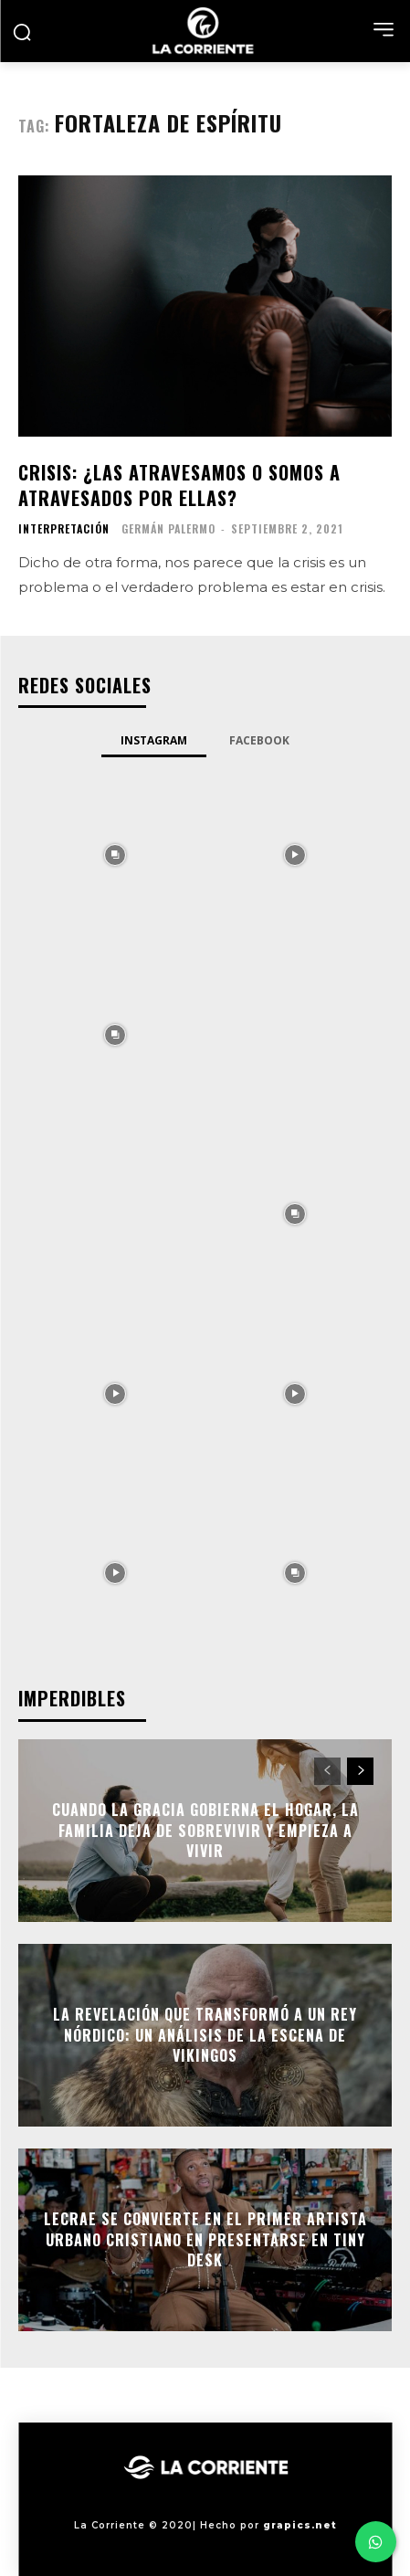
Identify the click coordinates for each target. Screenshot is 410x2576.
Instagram (154, 740)
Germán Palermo (168, 528)
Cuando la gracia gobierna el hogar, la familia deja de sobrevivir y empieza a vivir (205, 1831)
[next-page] (360, 1771)
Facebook (259, 740)
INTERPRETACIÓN (64, 528)
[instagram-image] (115, 853)
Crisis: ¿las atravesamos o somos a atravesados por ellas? (179, 485)
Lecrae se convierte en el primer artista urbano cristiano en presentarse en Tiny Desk (205, 2240)
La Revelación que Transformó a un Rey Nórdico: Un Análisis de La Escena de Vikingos (205, 2035)
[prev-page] (327, 1771)
